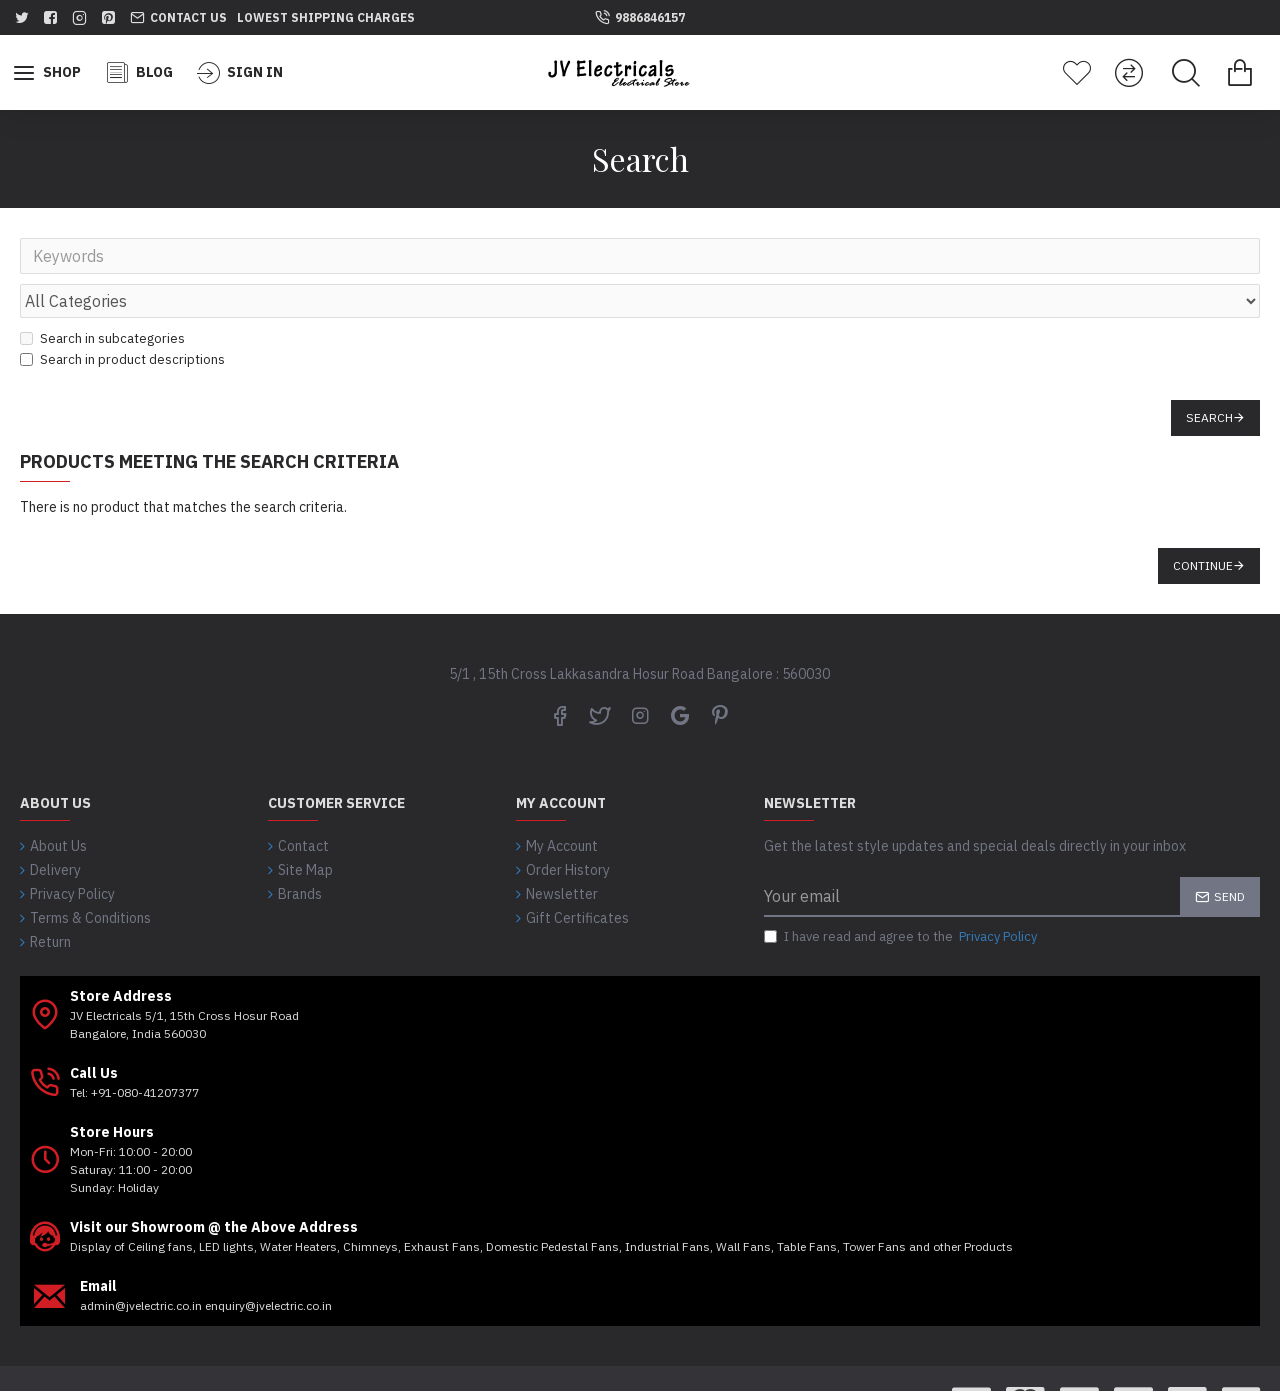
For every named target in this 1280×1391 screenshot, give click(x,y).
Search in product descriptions (122, 315)
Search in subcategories (102, 294)
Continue (1203, 521)
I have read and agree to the (902, 893)
